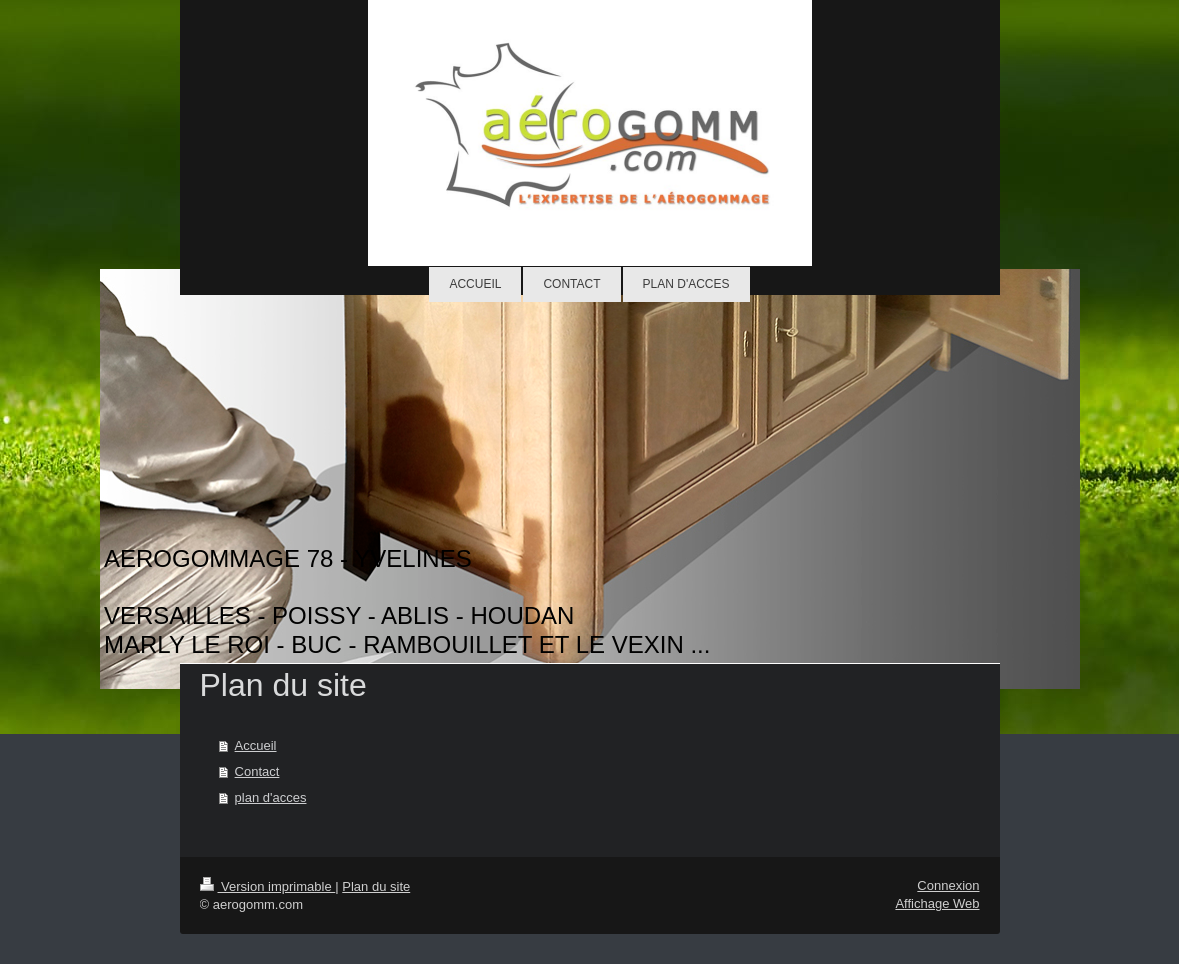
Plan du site (376, 886)
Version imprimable (268, 886)
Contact (257, 771)
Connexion (948, 885)
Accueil (256, 745)
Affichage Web (937, 903)
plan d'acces (271, 797)
